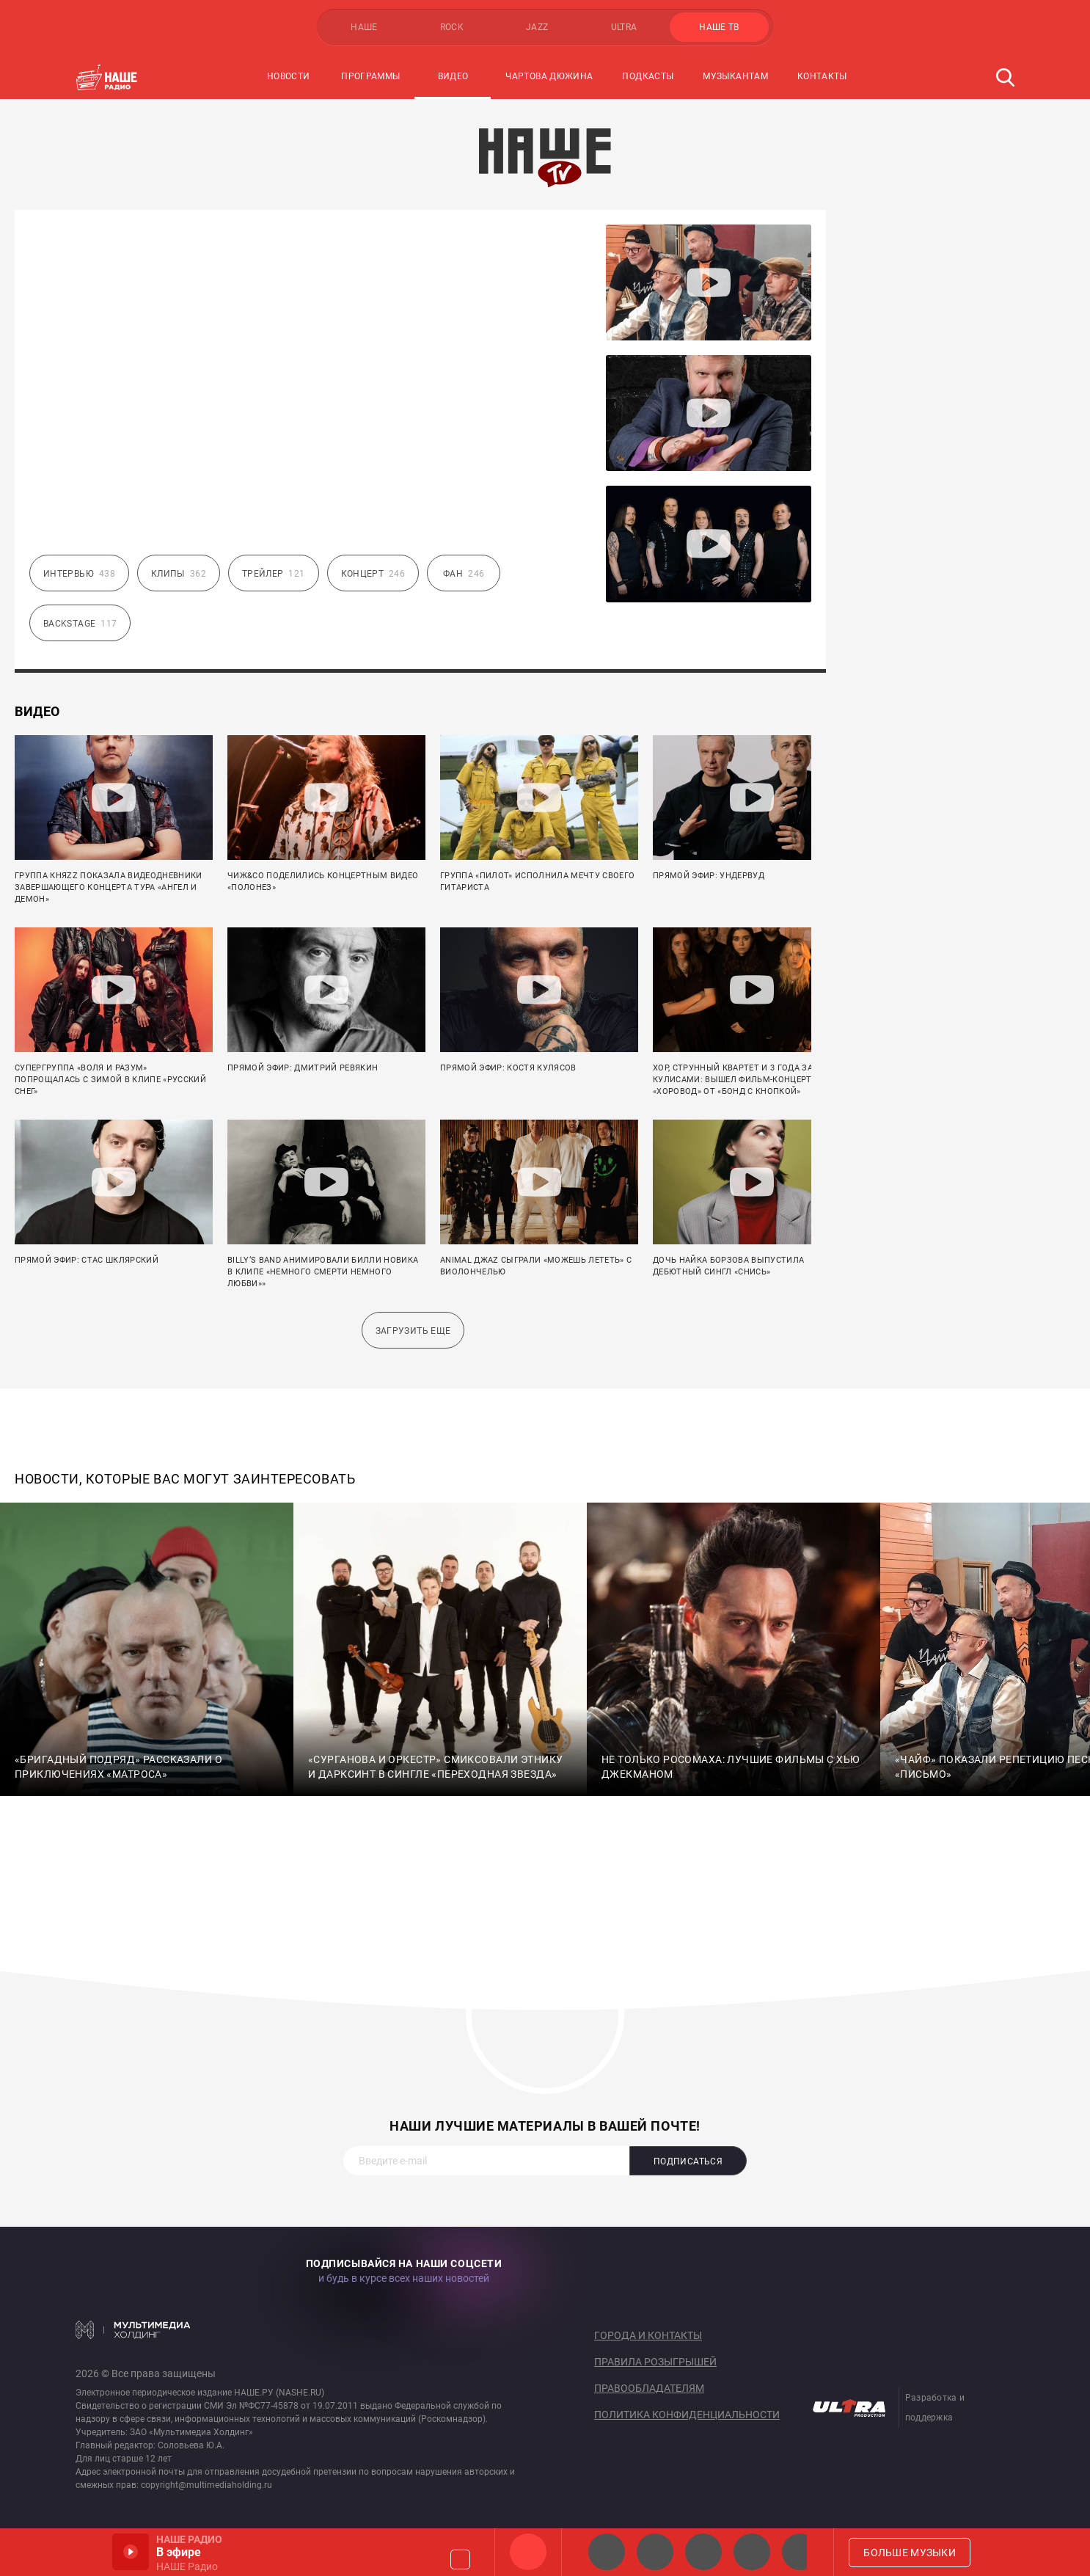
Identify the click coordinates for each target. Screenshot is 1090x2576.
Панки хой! (800, 2551)
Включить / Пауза (130, 2551)
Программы (370, 76)
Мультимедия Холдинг (133, 2329)
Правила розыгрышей (655, 2362)
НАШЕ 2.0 (606, 2551)
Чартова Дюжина (549, 76)
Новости (288, 76)
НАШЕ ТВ (719, 27)
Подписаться (688, 2161)
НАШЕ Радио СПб (655, 2551)
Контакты (822, 76)
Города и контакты (648, 2335)
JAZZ (537, 27)
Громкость (460, 2559)
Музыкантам (735, 76)
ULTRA (624, 27)
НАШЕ (364, 27)
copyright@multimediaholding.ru (206, 2485)
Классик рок (752, 2551)
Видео (453, 76)
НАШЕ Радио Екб (703, 2551)
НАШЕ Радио (528, 2551)
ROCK (452, 27)
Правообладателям (649, 2388)
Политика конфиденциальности (687, 2414)
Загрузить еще (413, 1331)
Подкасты (647, 76)
